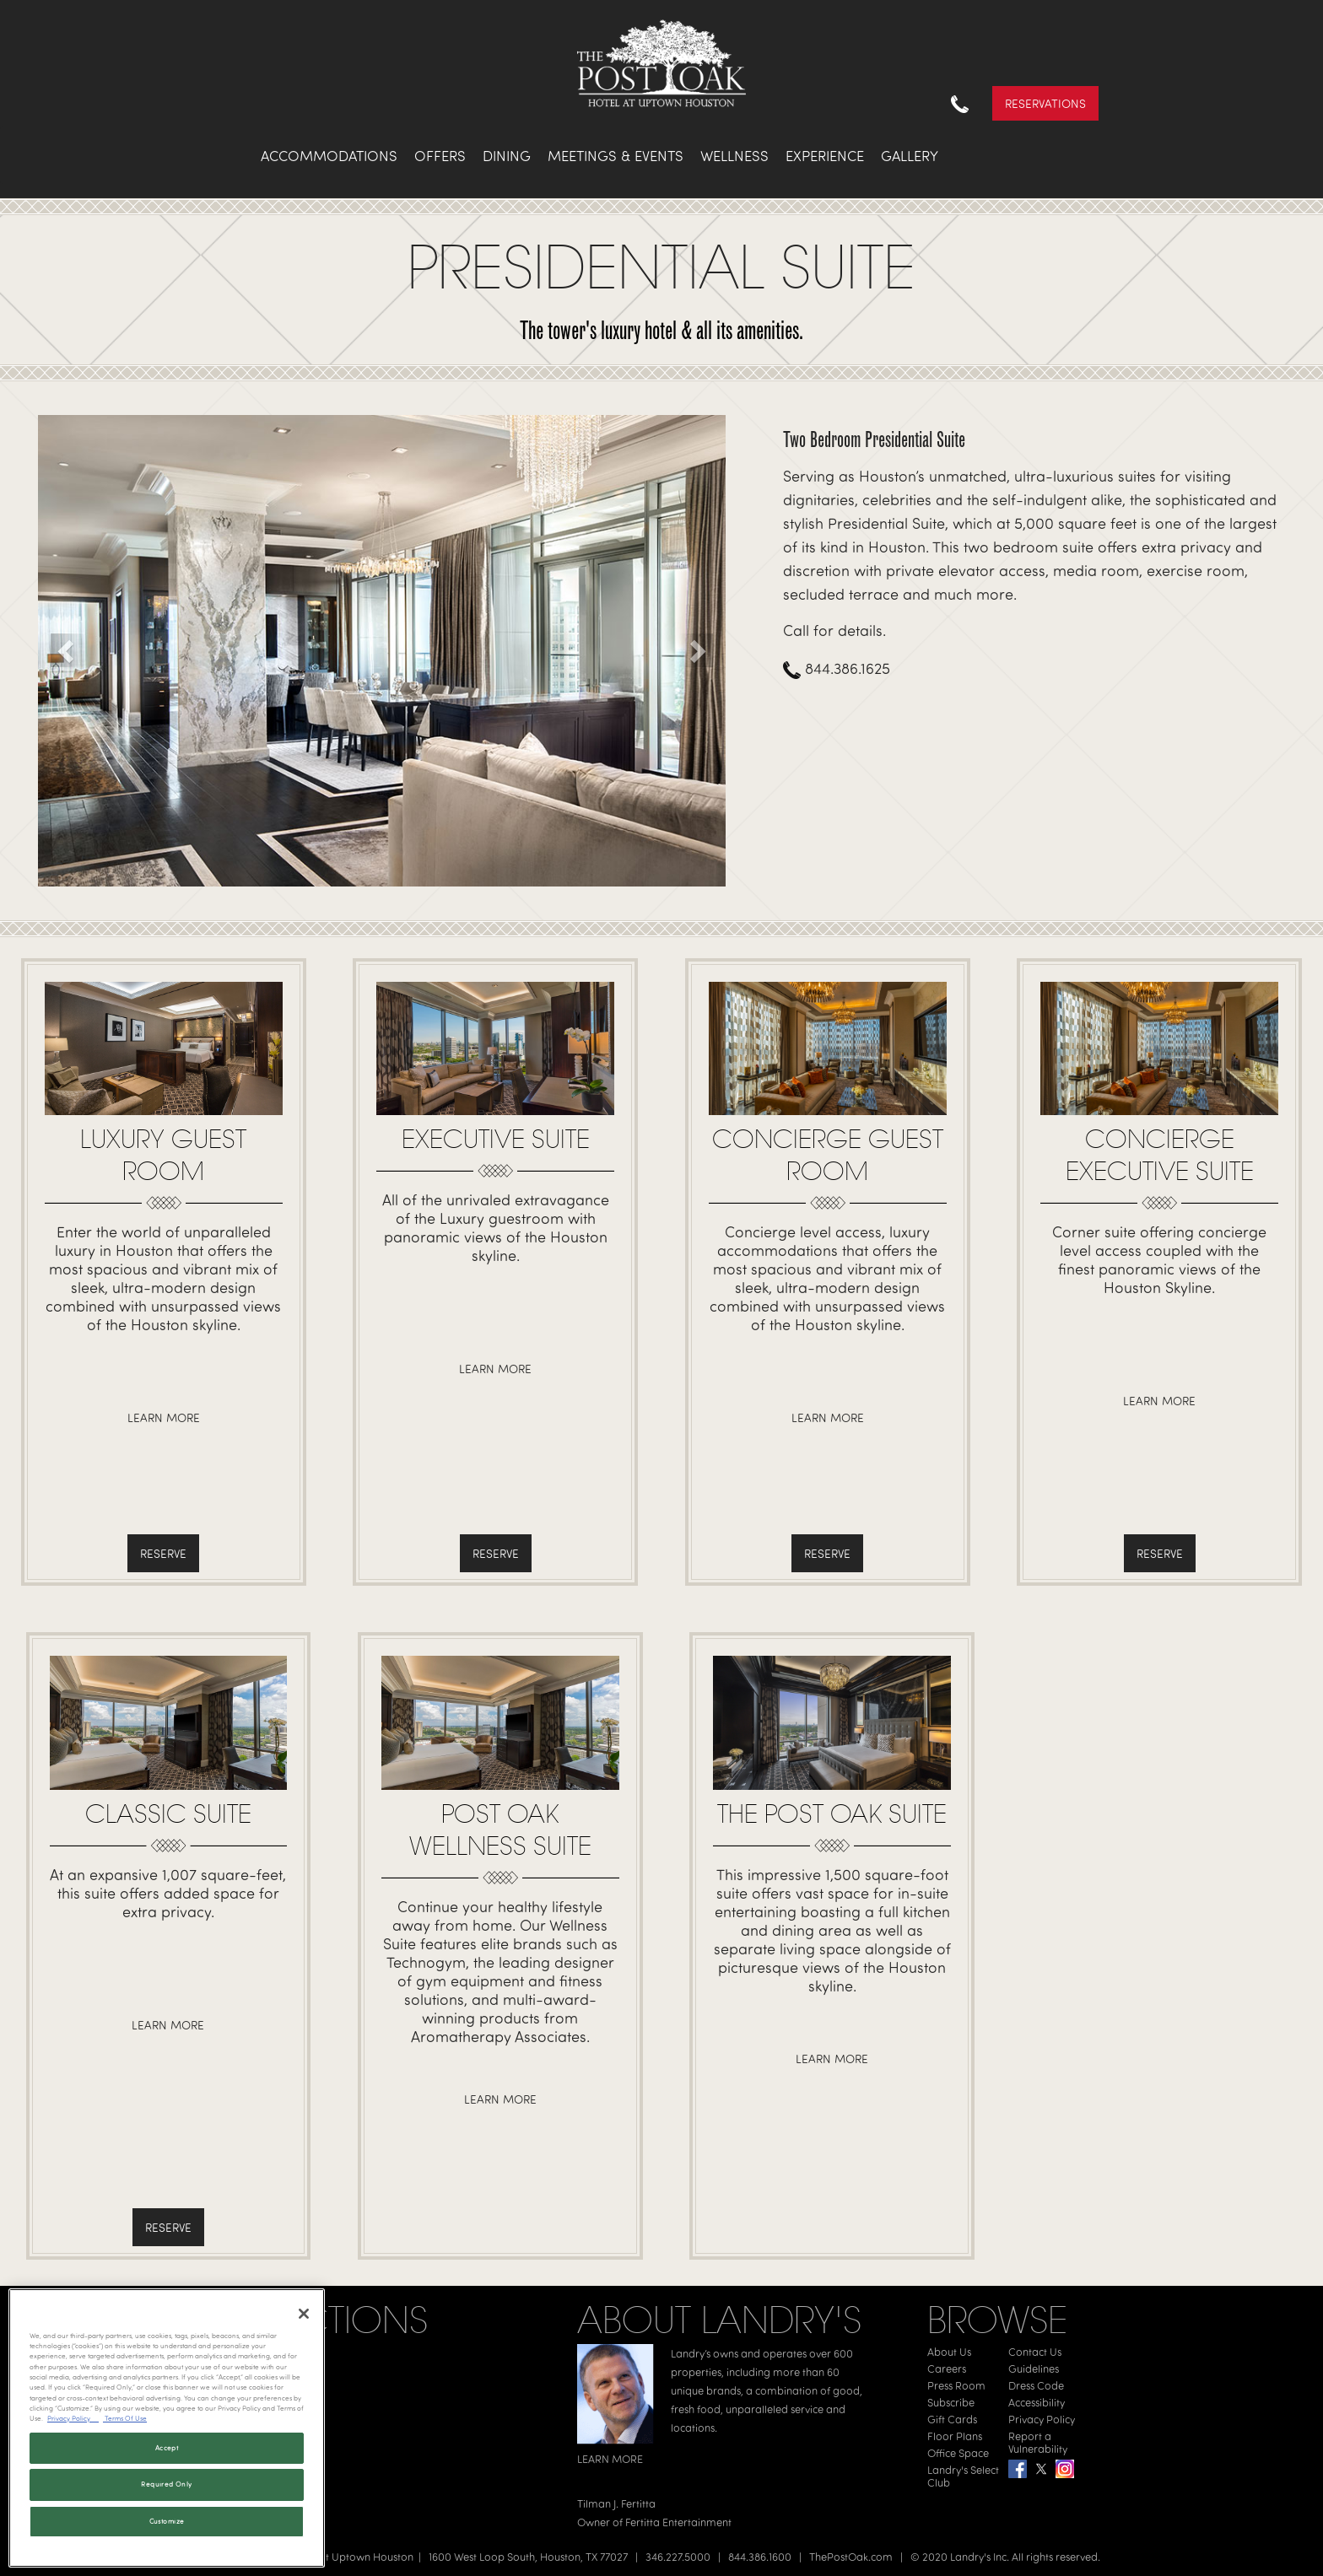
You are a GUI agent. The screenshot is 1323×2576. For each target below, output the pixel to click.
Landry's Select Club (963, 2476)
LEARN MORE (610, 2459)
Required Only (166, 2484)
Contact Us (1034, 2351)
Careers (946, 2368)
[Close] (303, 2313)
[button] (67, 650)
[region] (166, 2428)
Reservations (1045, 103)
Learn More (163, 1417)
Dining (507, 155)
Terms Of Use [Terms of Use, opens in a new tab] (125, 2418)
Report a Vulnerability (1037, 2442)
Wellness (734, 155)
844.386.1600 (759, 2556)
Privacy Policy (1041, 2419)
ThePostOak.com (851, 2556)
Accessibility (1036, 2402)
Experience (825, 155)
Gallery (909, 155)
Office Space (958, 2453)
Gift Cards (952, 2419)
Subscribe (951, 2402)
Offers (440, 155)
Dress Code (1036, 2385)
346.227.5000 (677, 2556)
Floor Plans (954, 2436)
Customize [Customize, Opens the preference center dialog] (167, 2521)
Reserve (163, 1553)
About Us (949, 2351)
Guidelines (1033, 2368)
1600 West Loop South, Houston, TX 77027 (528, 2556)
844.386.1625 (836, 668)
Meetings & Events (615, 155)
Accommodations (329, 155)
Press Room (956, 2385)
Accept (166, 2448)
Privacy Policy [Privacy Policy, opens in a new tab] (73, 2418)
